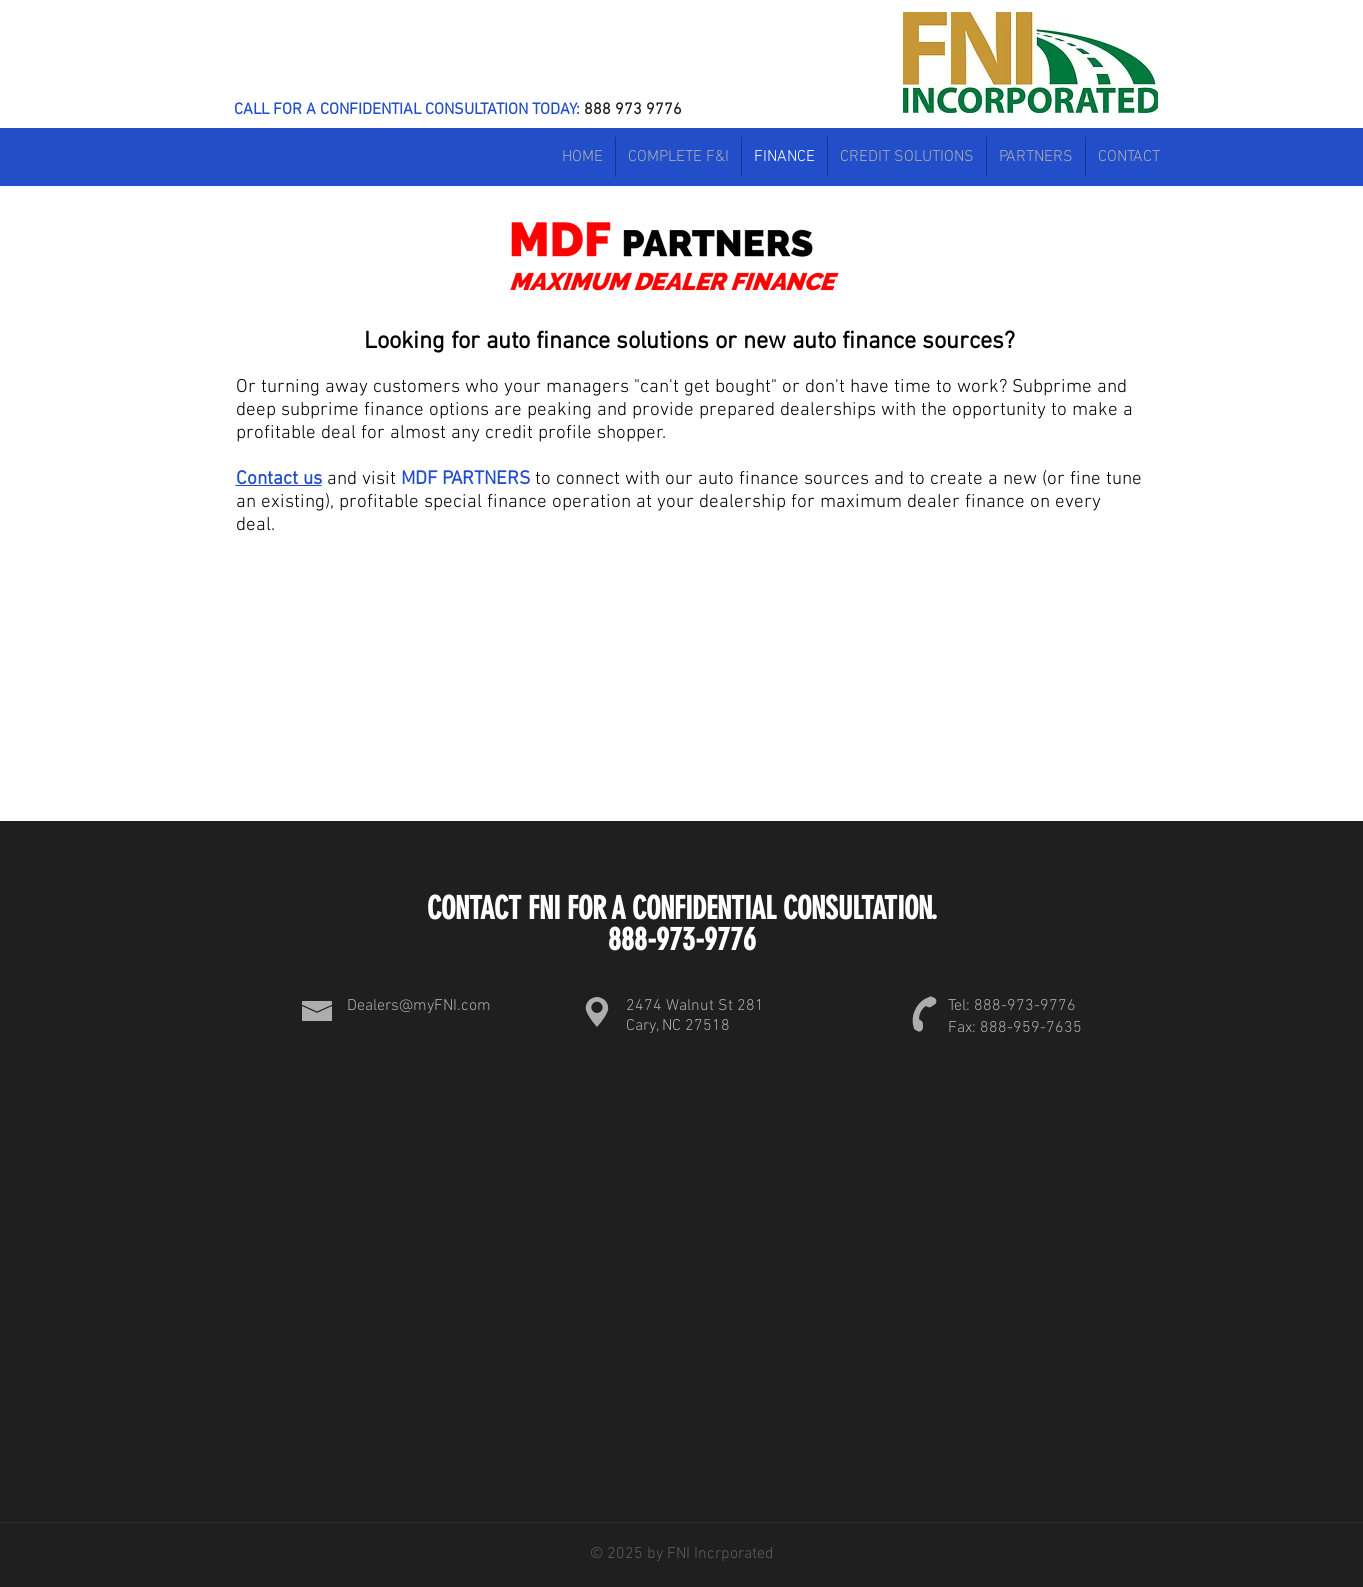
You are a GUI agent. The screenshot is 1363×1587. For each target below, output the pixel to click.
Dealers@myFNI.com (419, 1006)
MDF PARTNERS (465, 479)
